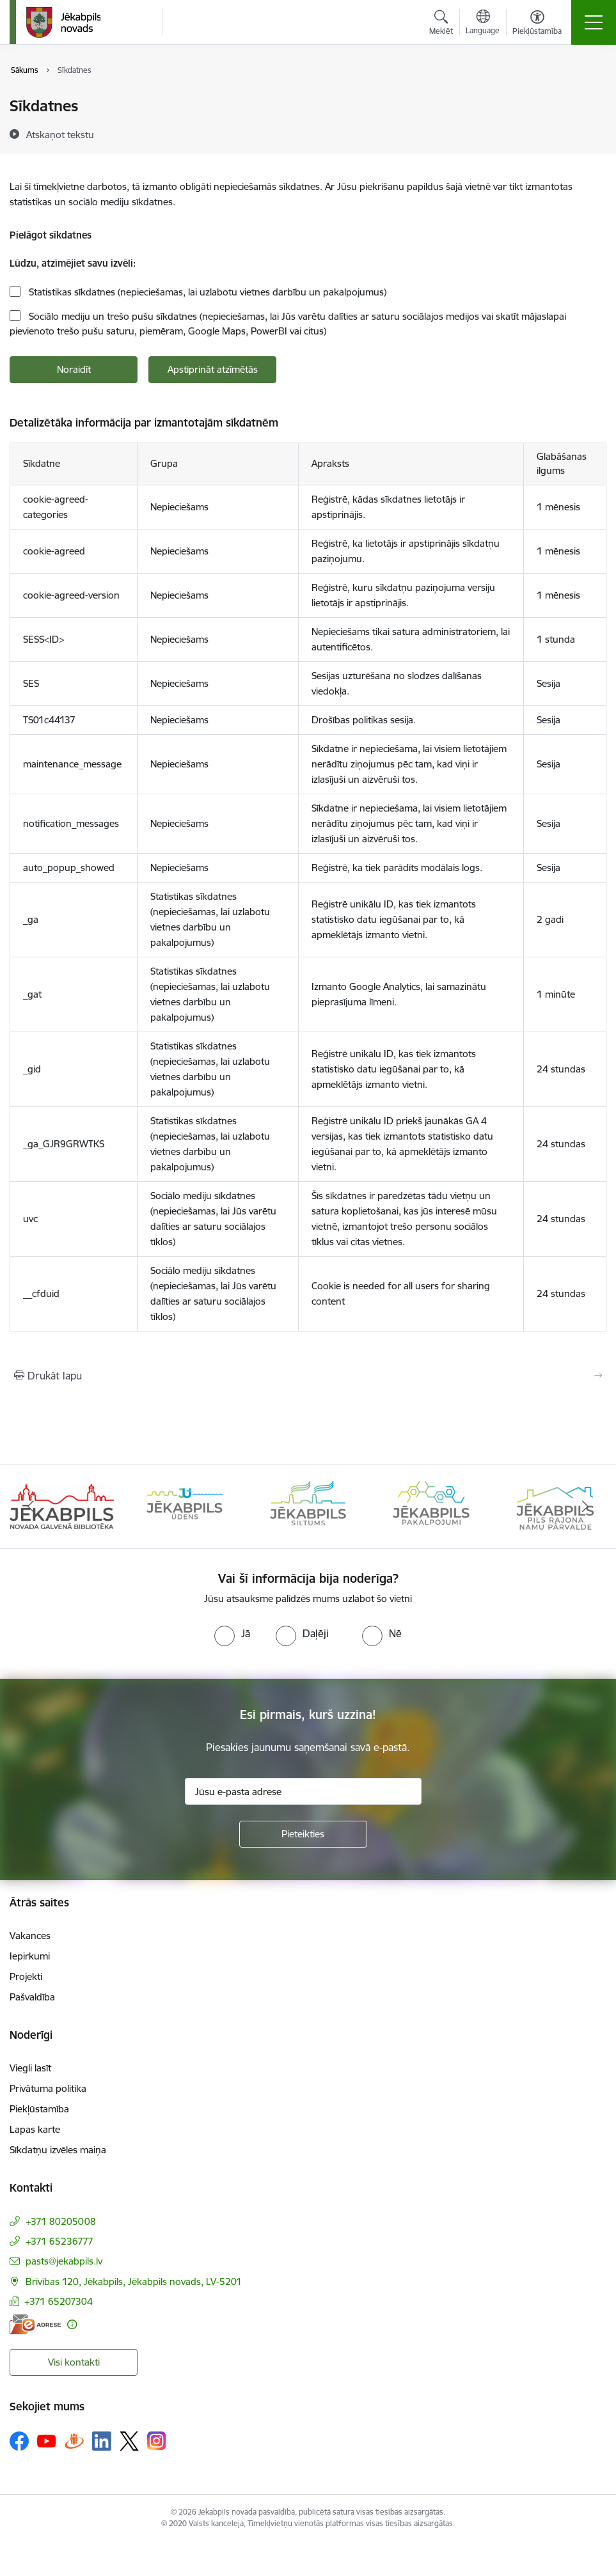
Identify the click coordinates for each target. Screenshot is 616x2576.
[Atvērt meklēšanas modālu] (441, 24)
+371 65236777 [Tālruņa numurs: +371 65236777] (59, 2241)
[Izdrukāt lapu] (308, 1375)
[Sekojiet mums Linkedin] (101, 2441)
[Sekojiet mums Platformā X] (129, 2441)
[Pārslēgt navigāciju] (593, 22)
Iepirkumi (30, 1956)
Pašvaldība (32, 1997)
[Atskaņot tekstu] (60, 134)
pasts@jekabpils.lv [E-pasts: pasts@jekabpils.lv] (64, 2261)
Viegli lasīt (30, 2068)
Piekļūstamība (39, 2109)
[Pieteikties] (303, 1834)
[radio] (232, 1633)
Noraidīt (74, 369)
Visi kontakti (74, 2362)
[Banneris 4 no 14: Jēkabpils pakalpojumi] (431, 1506)
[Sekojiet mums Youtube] (46, 2440)
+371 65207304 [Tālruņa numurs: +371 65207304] (58, 2301)
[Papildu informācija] (72, 2324)
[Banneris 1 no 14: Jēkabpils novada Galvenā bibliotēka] (62, 1506)
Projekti (26, 1976)
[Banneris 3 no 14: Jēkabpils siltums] (308, 1506)
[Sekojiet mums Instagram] (156, 2440)
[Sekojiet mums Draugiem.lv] (74, 2441)
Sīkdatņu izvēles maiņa (58, 2150)
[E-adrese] (35, 2324)
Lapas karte (35, 2129)
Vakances (30, 1935)
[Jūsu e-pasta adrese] (303, 1791)
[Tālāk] (585, 1506)
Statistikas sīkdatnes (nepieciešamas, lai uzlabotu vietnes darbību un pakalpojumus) (206, 292)
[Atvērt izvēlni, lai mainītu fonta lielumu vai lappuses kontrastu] (537, 24)
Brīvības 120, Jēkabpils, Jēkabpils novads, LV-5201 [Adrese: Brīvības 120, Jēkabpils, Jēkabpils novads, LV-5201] (134, 2281)
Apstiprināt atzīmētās (213, 369)
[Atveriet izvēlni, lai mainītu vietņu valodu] (482, 23)
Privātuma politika (48, 2088)
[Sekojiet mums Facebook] (19, 2441)
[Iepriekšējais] (30, 1506)
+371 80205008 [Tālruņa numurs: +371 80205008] (61, 2221)
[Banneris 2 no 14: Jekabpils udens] (185, 1506)
